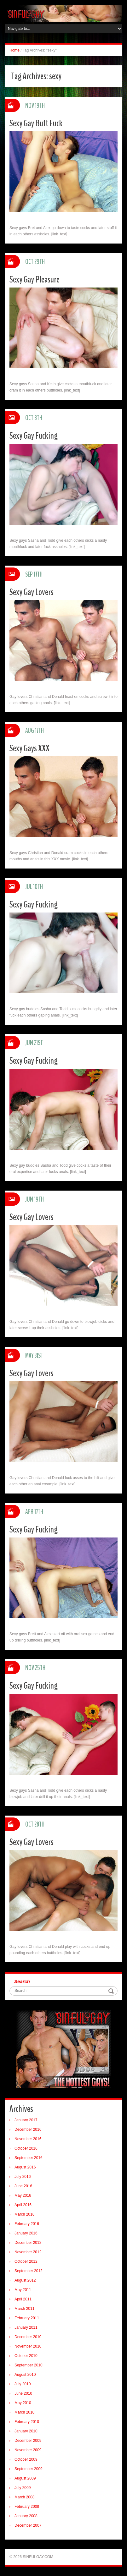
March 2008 (24, 2497)
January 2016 (26, 2233)
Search (22, 1981)
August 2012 (25, 2280)
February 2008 (26, 2506)
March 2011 (24, 2308)
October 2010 (26, 2356)
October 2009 (26, 2459)
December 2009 (27, 2440)
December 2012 (27, 2242)
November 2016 (27, 2139)
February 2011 (26, 2318)
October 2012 (26, 2261)
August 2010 (25, 2374)
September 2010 (28, 2365)
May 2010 (22, 2403)
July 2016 (22, 2176)
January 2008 (26, 2516)
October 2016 (26, 2148)
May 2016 (22, 2195)
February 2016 (26, 2224)
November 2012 (27, 2252)
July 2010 (22, 2384)
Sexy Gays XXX (29, 748)
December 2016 (27, 2129)
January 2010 (26, 2431)
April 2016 (23, 2205)
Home (14, 50)
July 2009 (22, 2488)
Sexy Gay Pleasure (34, 279)
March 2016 (24, 2214)
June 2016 (23, 2186)
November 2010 (27, 2346)
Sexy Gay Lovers (31, 592)
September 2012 (28, 2271)
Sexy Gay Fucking (33, 435)
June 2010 (23, 2393)
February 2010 (26, 2422)
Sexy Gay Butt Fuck (35, 123)
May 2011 (22, 2290)
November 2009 (27, 2450)
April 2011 (23, 2299)
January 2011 (26, 2327)
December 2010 (27, 2337)
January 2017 (26, 2120)
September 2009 (28, 2469)
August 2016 (25, 2167)
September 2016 (28, 2158)
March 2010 (24, 2412)
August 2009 (25, 2478)
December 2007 (27, 2525)
